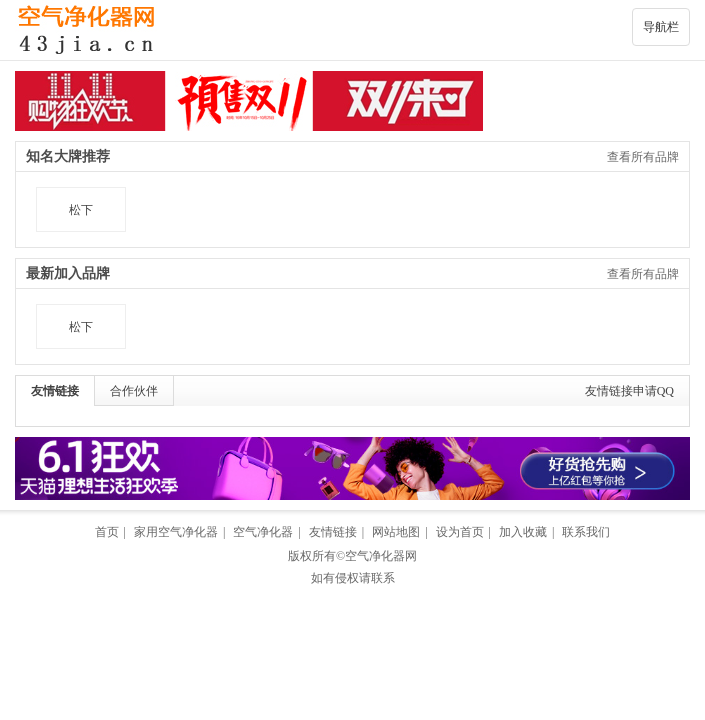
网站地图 (396, 532)
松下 (81, 210)
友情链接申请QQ (629, 391)
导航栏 (661, 27)
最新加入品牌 (68, 273)
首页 (107, 532)
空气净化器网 (381, 556)
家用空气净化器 (176, 532)
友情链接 (55, 391)
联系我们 (586, 532)
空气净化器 (263, 532)
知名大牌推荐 (68, 156)
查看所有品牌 (643, 157)
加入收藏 (523, 532)
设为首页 (460, 532)
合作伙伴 (134, 391)
